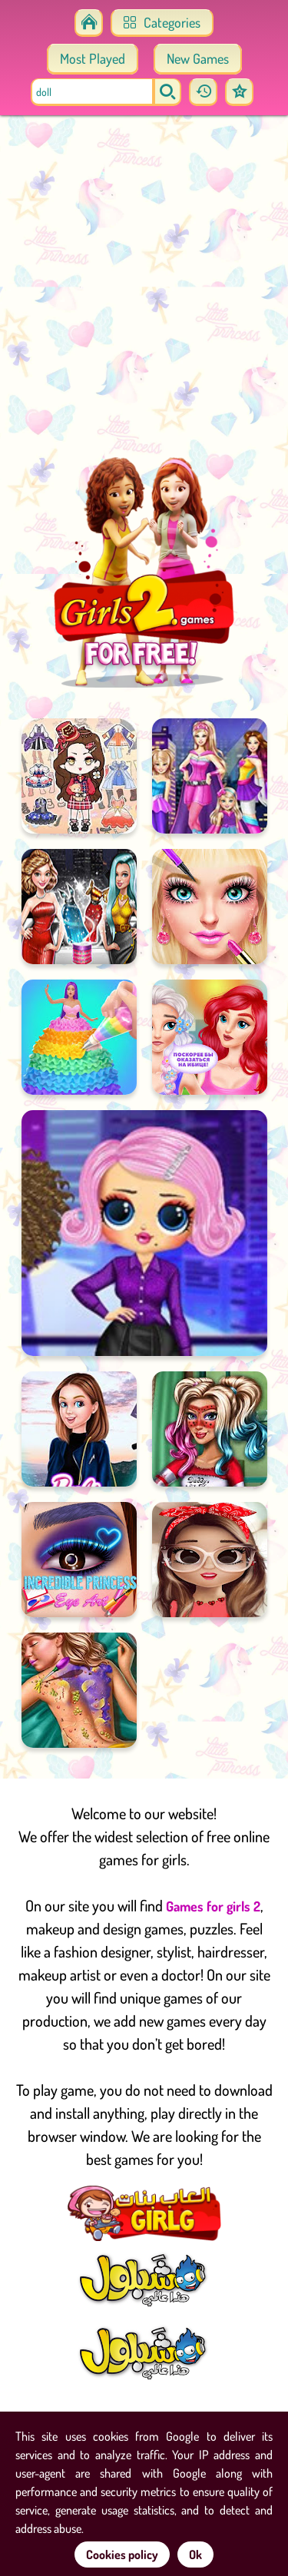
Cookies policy (122, 2554)
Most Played (92, 58)
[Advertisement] (144, 290)
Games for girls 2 (213, 1906)
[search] (167, 92)
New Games (198, 58)
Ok (195, 2554)
